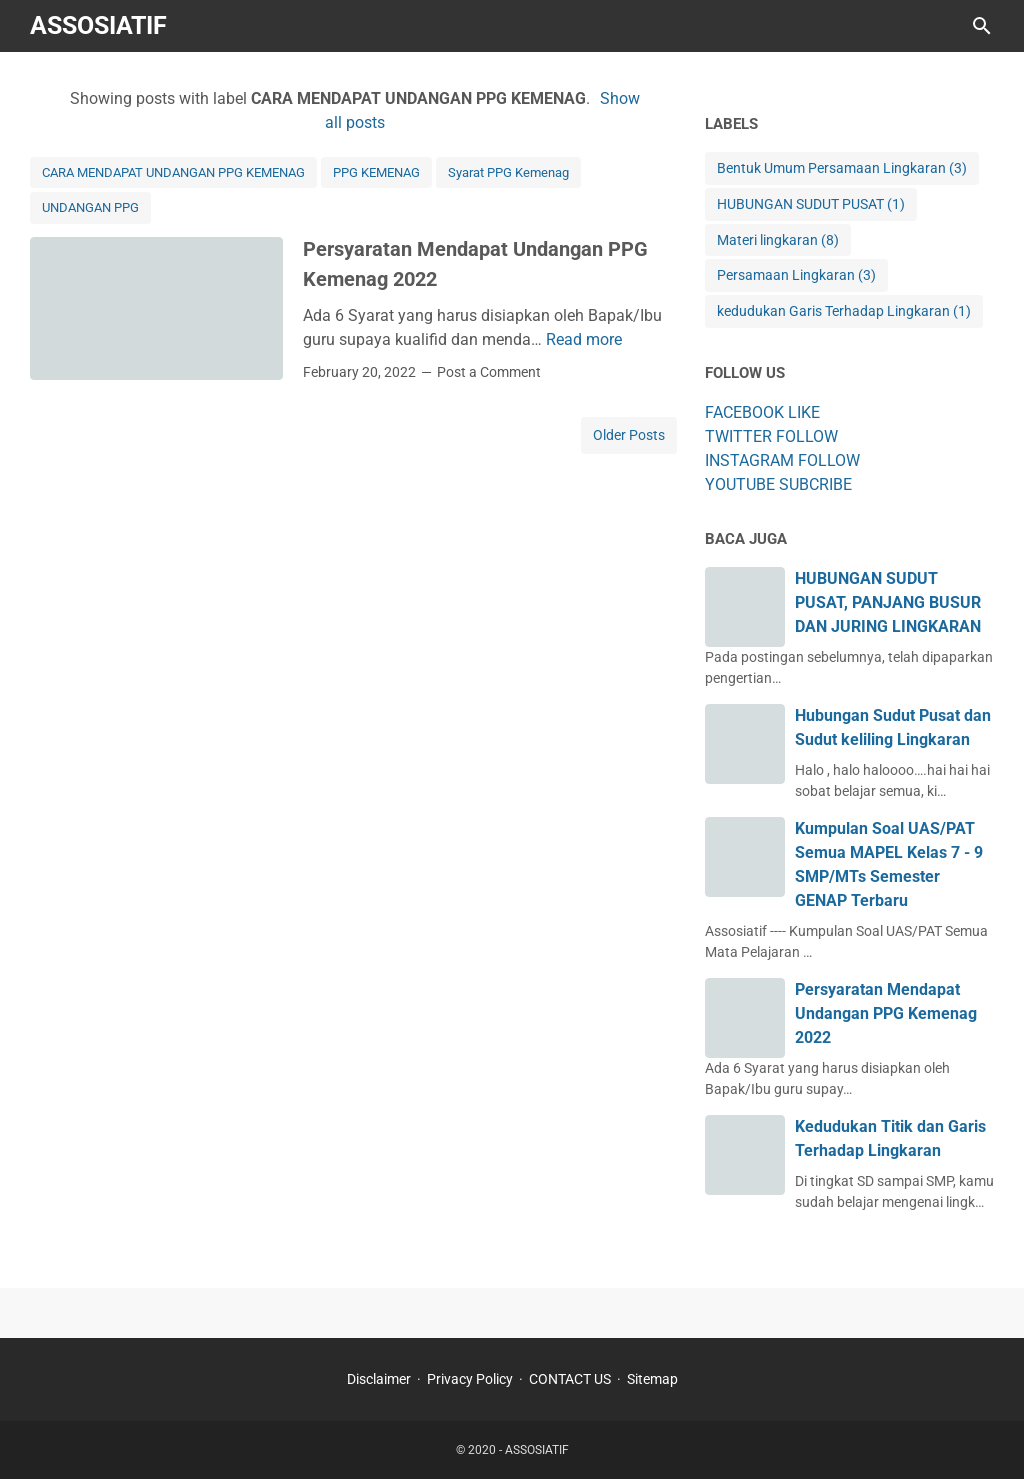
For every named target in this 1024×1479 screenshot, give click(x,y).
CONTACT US (570, 1379)
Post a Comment (489, 372)
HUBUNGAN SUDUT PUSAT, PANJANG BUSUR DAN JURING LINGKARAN (888, 602)
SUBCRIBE (815, 484)
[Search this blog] (982, 26)
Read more (584, 339)
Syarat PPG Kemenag (508, 172)
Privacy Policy (470, 1379)
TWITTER (738, 436)
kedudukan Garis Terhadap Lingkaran (844, 311)
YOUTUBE (740, 484)
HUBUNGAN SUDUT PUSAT (811, 204)
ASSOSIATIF (98, 25)
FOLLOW (807, 436)
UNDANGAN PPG (90, 207)
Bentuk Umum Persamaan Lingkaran (842, 168)
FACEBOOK (744, 412)
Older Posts (629, 435)
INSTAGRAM (749, 460)
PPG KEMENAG (376, 172)
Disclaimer (379, 1379)
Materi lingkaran (778, 240)
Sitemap (652, 1379)
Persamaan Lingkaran (796, 275)
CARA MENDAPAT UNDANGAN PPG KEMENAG (173, 172)
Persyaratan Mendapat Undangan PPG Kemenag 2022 (886, 1013)
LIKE (804, 412)
